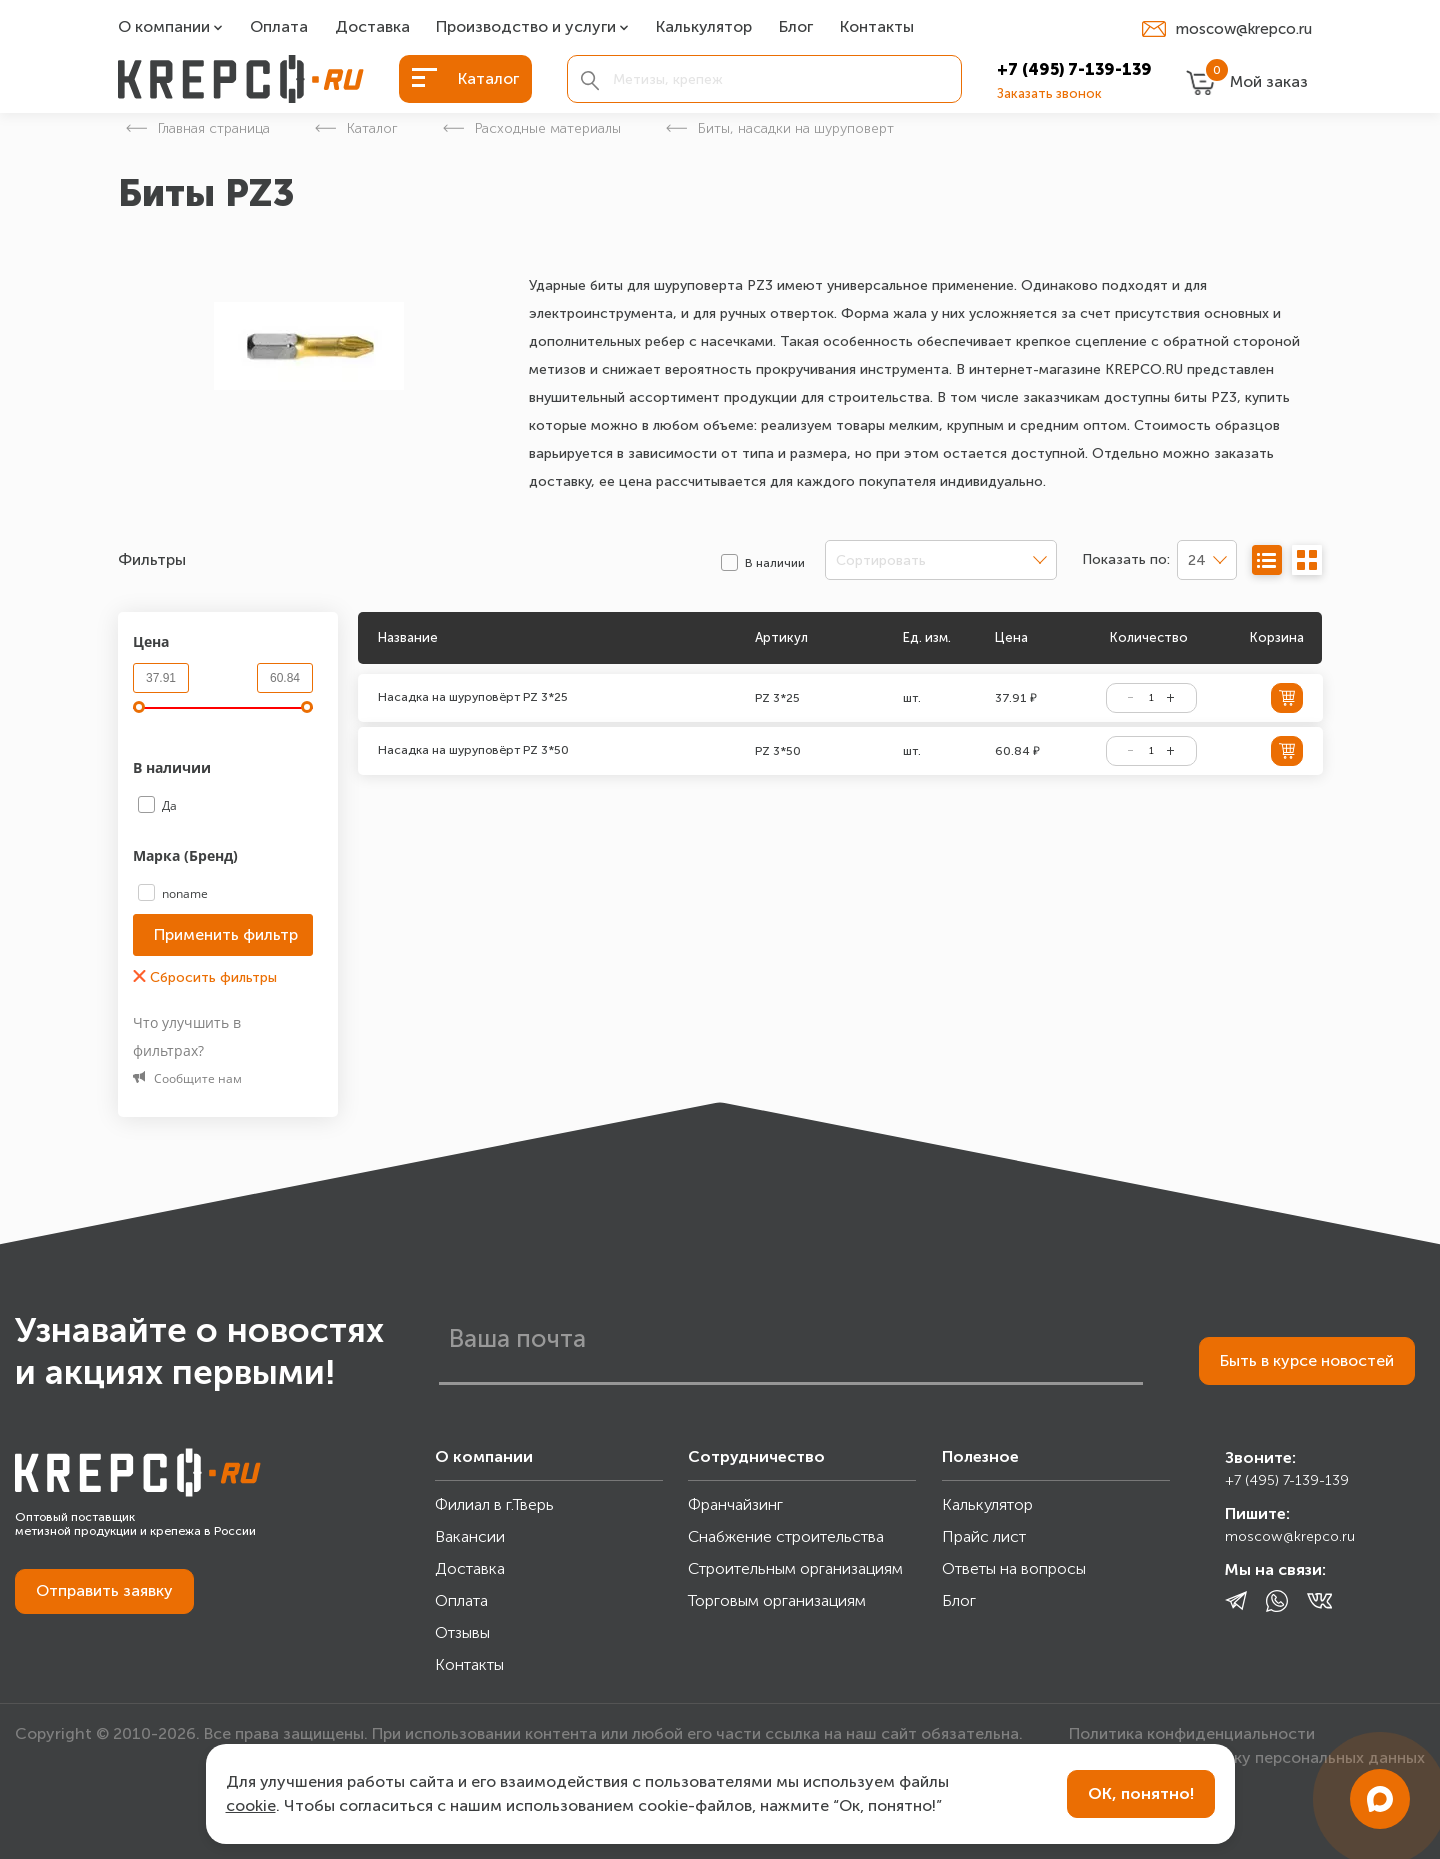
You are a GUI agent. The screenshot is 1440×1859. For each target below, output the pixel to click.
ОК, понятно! (1141, 1793)
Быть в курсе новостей (1307, 1360)
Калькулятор (704, 27)
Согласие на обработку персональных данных (1247, 1757)
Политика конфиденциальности (1192, 1733)
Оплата (279, 27)
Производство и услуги (526, 27)
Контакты (877, 27)
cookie (251, 1805)
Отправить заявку (104, 1590)
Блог (796, 27)
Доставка (372, 27)
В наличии (174, 767)
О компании (164, 27)
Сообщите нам (187, 1078)
